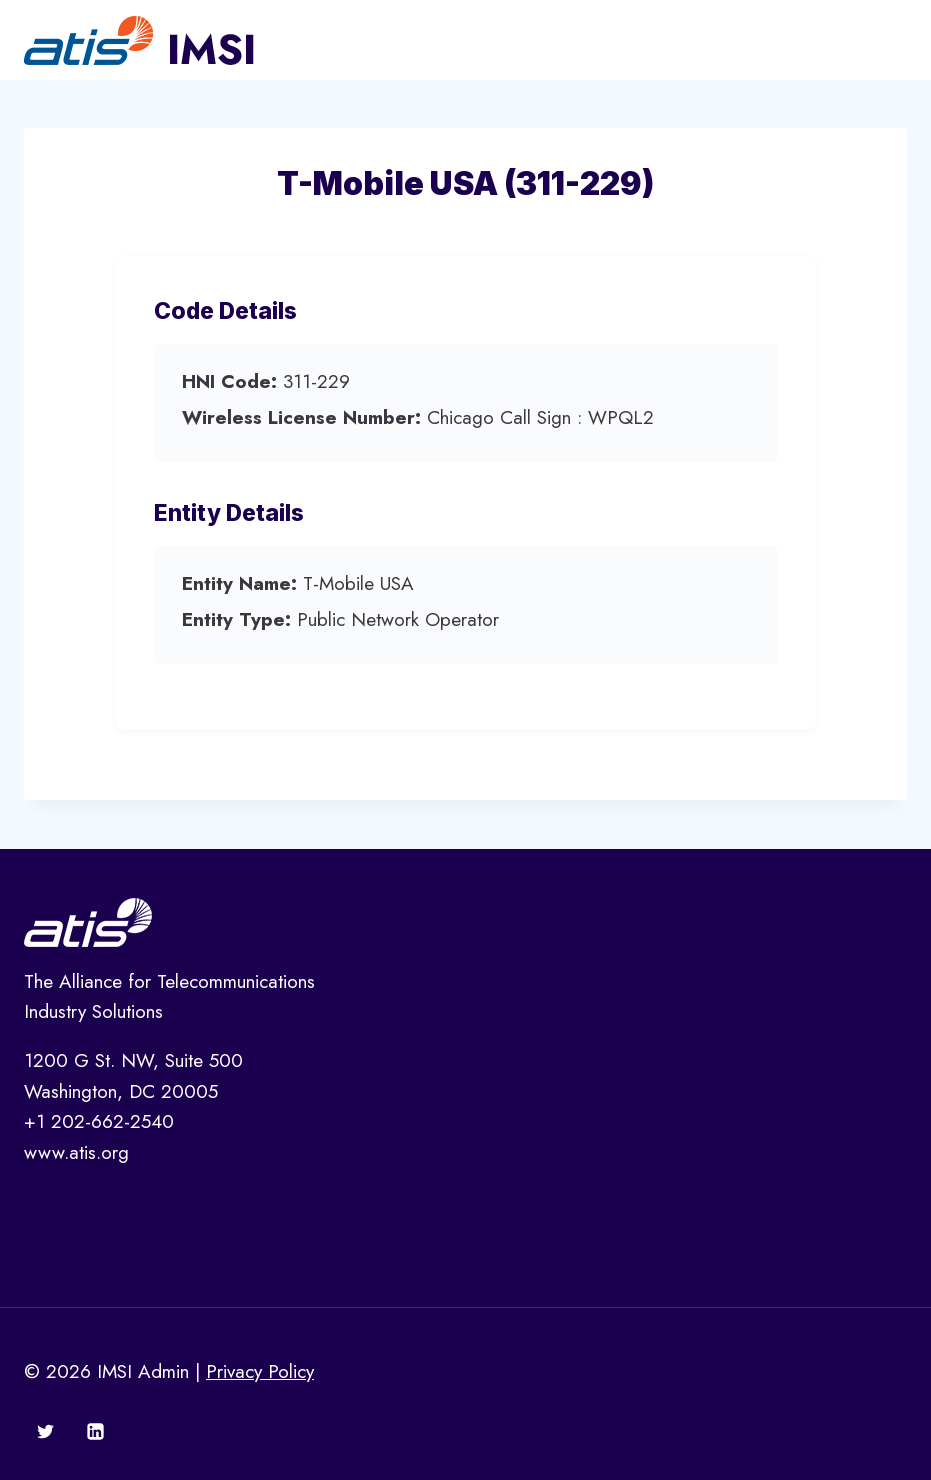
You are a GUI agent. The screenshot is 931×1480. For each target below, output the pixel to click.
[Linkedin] (95, 1431)
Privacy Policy (260, 1371)
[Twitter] (46, 1431)
